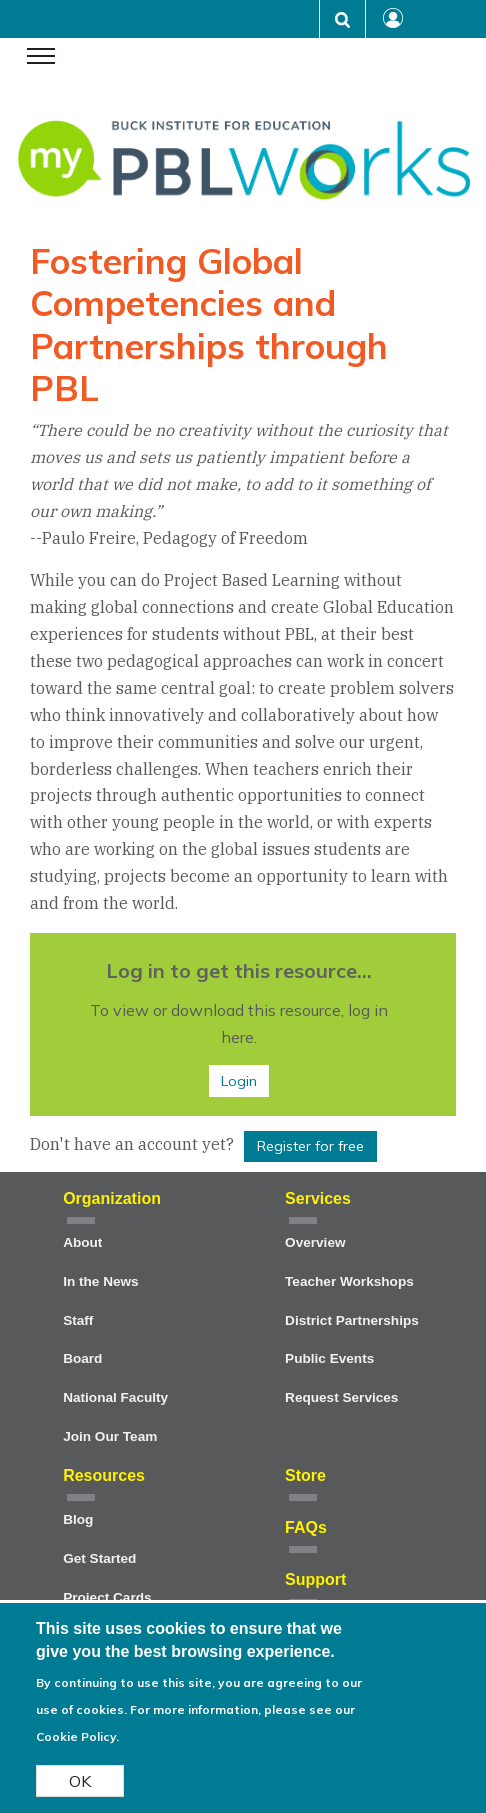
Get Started (99, 1558)
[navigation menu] (41, 58)
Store (305, 1475)
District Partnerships (352, 1320)
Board (82, 1358)
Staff (78, 1320)
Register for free (310, 1146)
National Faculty (115, 1397)
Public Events (329, 1358)
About (82, 1242)
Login (239, 1081)
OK (80, 1789)
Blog (78, 1519)
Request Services (341, 1397)
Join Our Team (110, 1436)
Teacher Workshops (349, 1281)
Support (315, 1579)
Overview (315, 1242)
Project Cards (107, 1597)
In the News (101, 1281)
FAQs (306, 1527)
